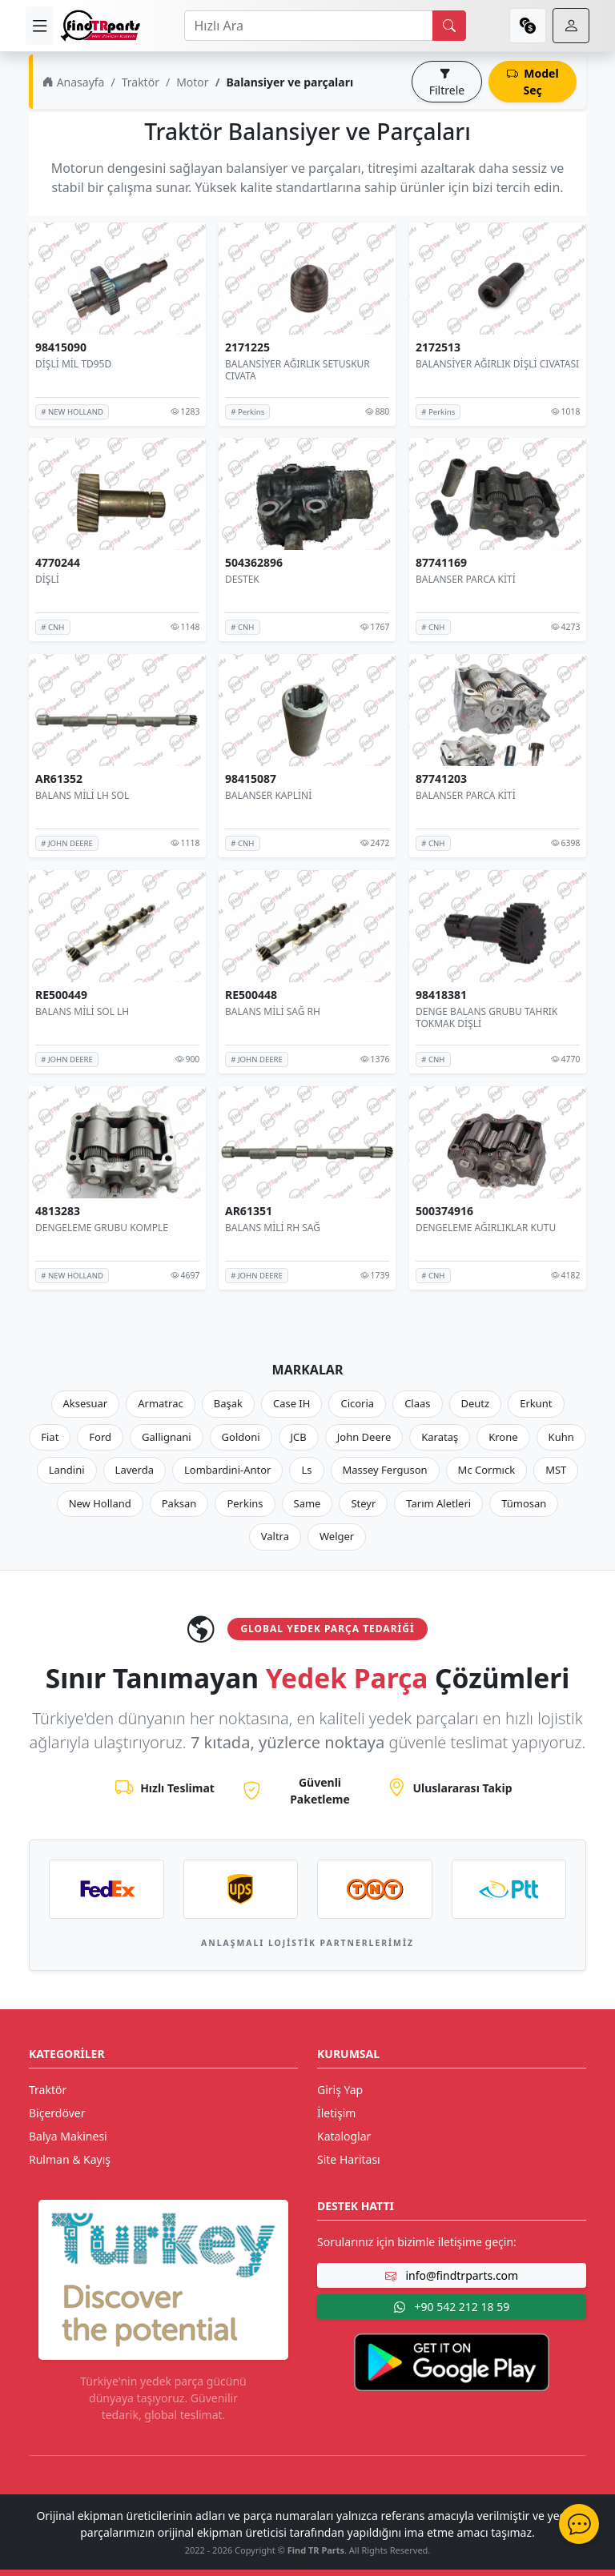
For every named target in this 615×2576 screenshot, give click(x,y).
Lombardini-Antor (227, 1470)
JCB (299, 1437)
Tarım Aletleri (438, 1503)
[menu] (40, 25)
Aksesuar (85, 1403)
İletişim (336, 2113)
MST (555, 1470)
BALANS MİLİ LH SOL (82, 795)
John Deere (364, 1437)
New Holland (100, 1503)
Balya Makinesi (68, 2136)
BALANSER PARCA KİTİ (466, 579)
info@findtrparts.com (451, 2275)
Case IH (292, 1403)
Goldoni (241, 1437)
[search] (449, 25)
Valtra (275, 1536)
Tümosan (523, 1503)
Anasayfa (73, 82)
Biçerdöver (57, 2113)
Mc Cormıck (487, 1470)
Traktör (140, 82)
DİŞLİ (47, 579)
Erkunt (536, 1403)
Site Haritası (348, 2159)
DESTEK (242, 579)
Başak (228, 1403)
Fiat (49, 1437)
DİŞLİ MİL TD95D (73, 364)
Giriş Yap (340, 2089)
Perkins (245, 1503)
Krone (502, 1437)
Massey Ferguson (385, 1470)
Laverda (134, 1470)
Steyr (363, 1503)
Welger (337, 1536)
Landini (67, 1470)
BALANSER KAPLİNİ (268, 795)
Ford (100, 1437)
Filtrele (446, 82)
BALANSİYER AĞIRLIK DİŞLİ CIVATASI (497, 364)
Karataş (439, 1437)
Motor (192, 82)
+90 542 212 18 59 (451, 2306)
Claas (417, 1403)
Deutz (475, 1403)
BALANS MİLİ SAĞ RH (272, 1011)
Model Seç (533, 82)
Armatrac (160, 1403)
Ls (306, 1470)
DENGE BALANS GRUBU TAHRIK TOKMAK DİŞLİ (486, 1018)
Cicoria (357, 1403)
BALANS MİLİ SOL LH (82, 1011)
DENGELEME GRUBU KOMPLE (101, 1227)
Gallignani (166, 1437)
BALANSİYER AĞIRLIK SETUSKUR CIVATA (297, 370)
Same (307, 1503)
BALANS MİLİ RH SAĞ (272, 1227)
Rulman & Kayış (70, 2159)
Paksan (179, 1503)
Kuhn (561, 1437)
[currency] (527, 25)
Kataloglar (344, 2136)
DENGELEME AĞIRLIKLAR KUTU (486, 1227)
